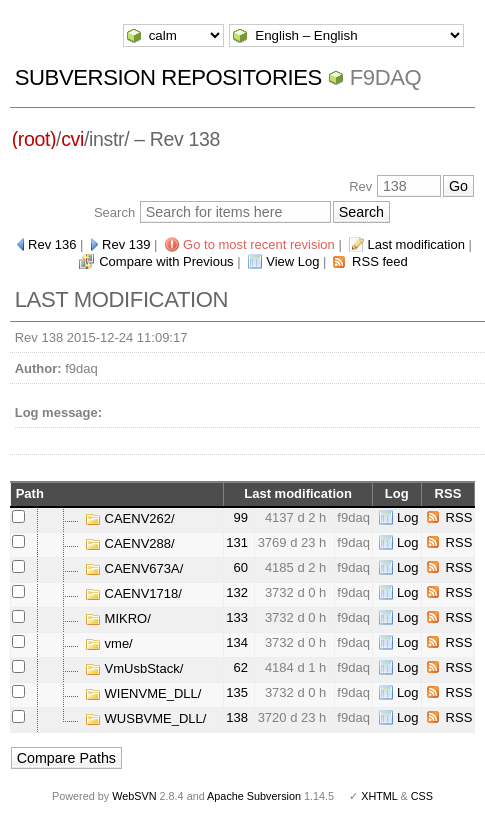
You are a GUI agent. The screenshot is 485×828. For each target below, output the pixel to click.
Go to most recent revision (259, 244)
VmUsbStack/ (134, 668)
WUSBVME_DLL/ (145, 718)
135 (237, 692)
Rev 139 (126, 244)
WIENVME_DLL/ (143, 693)
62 (241, 667)
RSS (459, 517)
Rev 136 (52, 244)
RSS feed (380, 261)
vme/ (109, 643)
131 (237, 542)
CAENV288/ (130, 543)
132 (237, 592)
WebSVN (134, 796)
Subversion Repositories (168, 77)
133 (237, 617)
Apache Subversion (254, 796)
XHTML (379, 796)
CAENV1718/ (133, 593)
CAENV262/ (130, 518)
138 (237, 717)
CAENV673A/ (134, 568)
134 (237, 642)
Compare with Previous (166, 261)
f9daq (386, 77)
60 (241, 567)
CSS (422, 796)
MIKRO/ (118, 618)
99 (241, 517)
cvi (72, 139)
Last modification (416, 244)
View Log (292, 261)
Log (408, 517)
